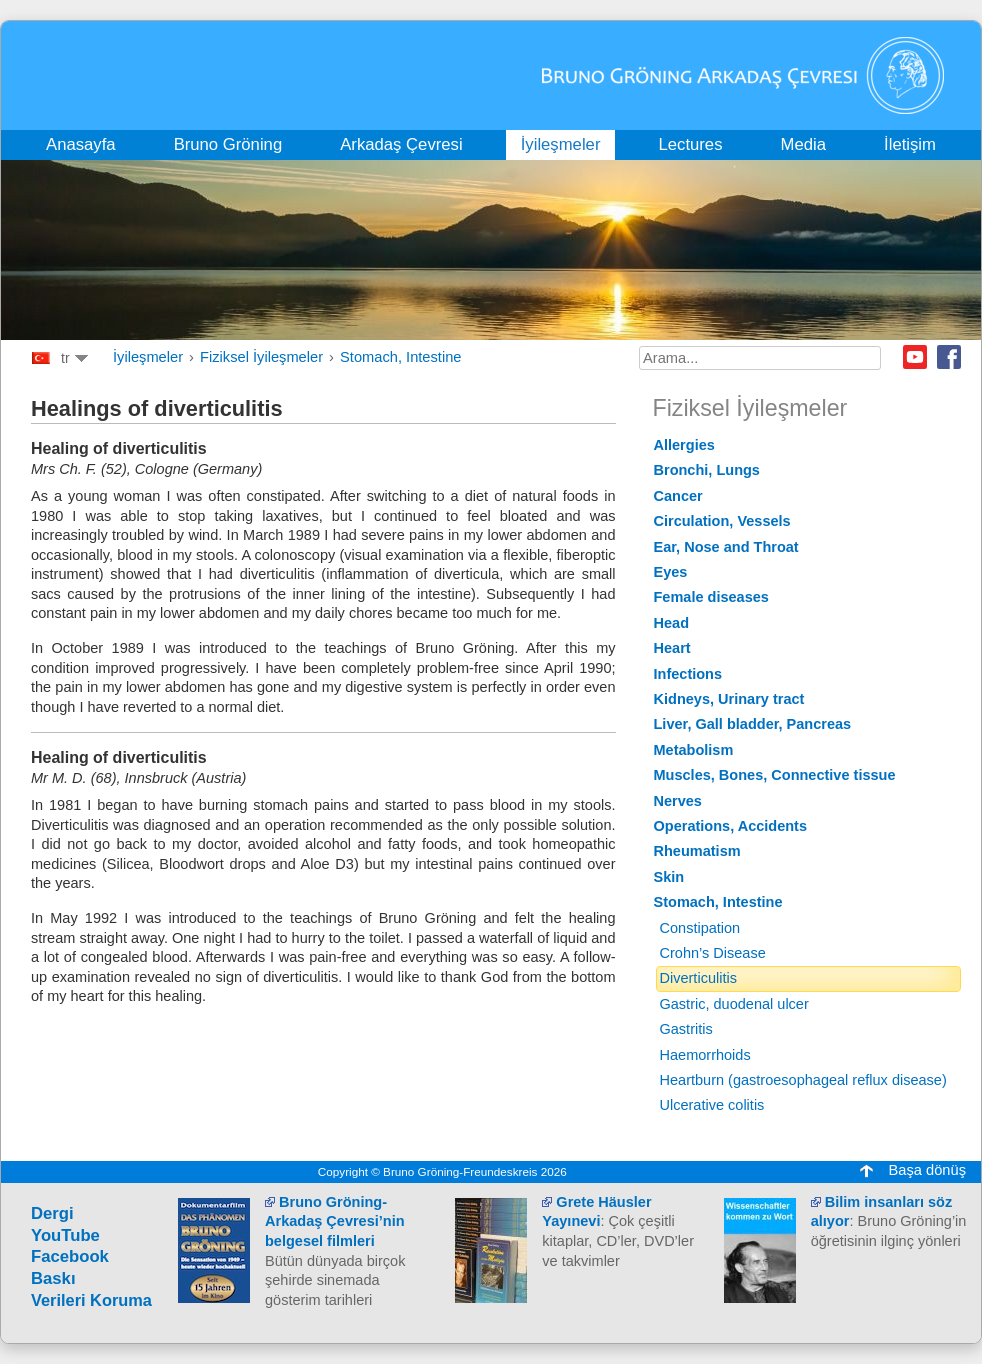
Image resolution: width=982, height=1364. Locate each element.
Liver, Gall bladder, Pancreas (753, 724)
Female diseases (711, 597)
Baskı (53, 1278)
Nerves (678, 801)
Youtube (915, 357)
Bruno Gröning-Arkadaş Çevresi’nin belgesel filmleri (335, 1221)
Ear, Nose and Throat (726, 547)
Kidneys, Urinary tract (729, 699)
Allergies (684, 445)
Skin (669, 877)
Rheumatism (697, 851)
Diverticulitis (698, 978)
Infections (688, 674)
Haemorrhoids (705, 1055)
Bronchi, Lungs (707, 470)
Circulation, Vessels (722, 521)
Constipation (700, 928)
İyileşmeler (148, 357)
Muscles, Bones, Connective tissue (775, 775)
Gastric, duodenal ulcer (734, 1004)
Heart (672, 648)
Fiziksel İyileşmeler (261, 357)
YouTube (65, 1235)
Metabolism (694, 750)
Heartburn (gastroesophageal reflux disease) (803, 1080)
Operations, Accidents (731, 826)
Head (672, 623)
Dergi (52, 1213)
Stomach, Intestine (400, 357)
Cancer (678, 496)
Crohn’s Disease (713, 953)
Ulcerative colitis (712, 1105)
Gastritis (686, 1029)
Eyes (671, 572)
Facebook (949, 357)
